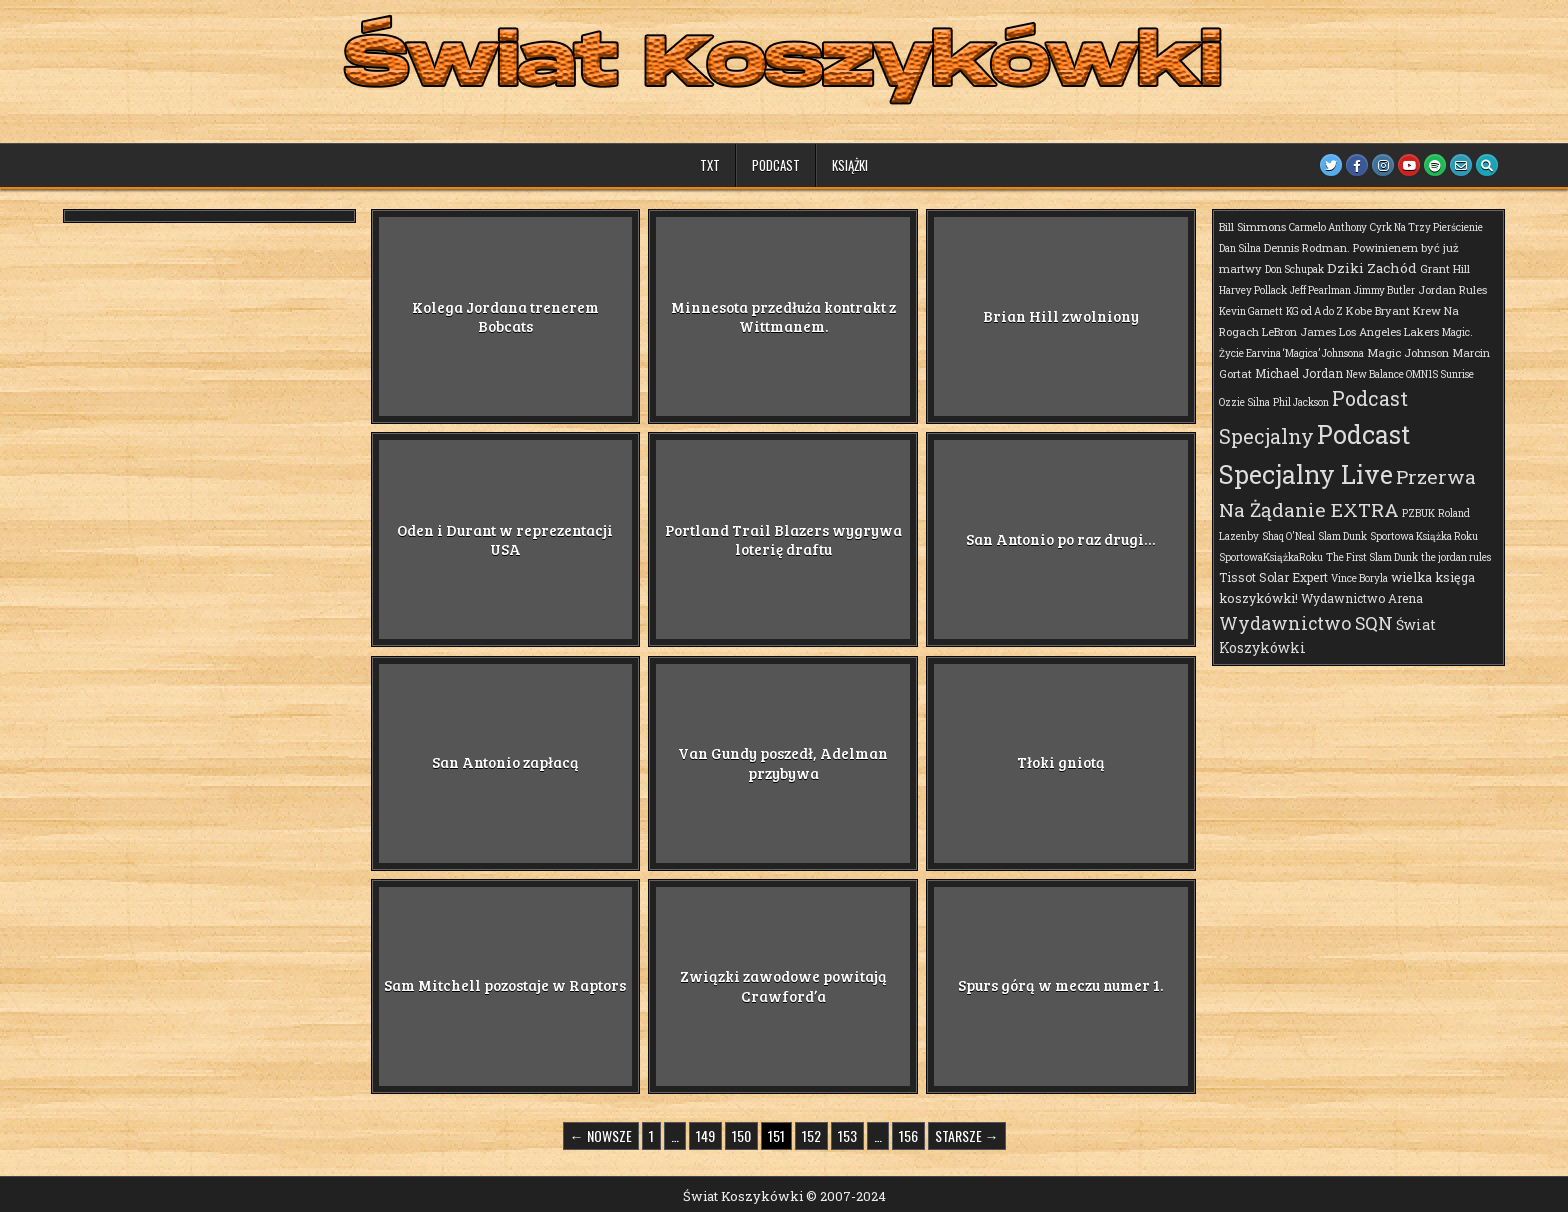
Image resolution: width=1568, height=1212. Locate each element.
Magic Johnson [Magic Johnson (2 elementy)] (1408, 352)
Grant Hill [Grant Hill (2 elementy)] (1445, 268)
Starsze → (967, 1135)
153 (847, 1135)
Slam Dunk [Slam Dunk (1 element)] (1342, 536)
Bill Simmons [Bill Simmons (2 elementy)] (1252, 226)
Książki (850, 165)
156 (908, 1135)
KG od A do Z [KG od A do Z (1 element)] (1314, 311)
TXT (710, 165)
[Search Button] (1487, 165)
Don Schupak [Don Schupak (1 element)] (1294, 269)
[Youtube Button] (1409, 165)
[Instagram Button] (1383, 165)
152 (811, 1135)
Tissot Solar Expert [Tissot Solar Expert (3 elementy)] (1273, 577)
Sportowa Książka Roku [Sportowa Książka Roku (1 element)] (1424, 536)
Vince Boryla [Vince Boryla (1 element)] (1359, 578)
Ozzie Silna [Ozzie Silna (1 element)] (1244, 402)
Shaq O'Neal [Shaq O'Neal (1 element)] (1288, 536)
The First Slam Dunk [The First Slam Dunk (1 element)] (1372, 557)
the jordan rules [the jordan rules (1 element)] (1456, 557)
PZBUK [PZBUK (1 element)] (1418, 513)
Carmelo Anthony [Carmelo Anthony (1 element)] (1328, 227)
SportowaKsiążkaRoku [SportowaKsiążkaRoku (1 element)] (1271, 557)
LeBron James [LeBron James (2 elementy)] (1299, 331)
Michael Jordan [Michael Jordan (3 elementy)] (1299, 373)
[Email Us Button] (1461, 165)
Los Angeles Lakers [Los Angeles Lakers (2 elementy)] (1389, 331)
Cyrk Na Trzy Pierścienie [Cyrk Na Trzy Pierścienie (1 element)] (1426, 227)
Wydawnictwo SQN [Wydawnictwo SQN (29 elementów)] (1306, 623)
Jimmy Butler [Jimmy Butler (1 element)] (1384, 290)
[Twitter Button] (1331, 165)
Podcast (776, 165)
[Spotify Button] (1435, 165)
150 (741, 1135)
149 (705, 1135)
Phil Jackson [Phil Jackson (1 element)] (1301, 402)
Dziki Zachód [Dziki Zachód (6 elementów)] (1372, 268)
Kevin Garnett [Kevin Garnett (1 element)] (1251, 311)
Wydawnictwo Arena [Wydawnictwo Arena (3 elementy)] (1362, 598)
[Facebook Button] (1357, 165)
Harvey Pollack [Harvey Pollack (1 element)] (1253, 290)
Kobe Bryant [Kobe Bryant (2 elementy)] (1378, 310)
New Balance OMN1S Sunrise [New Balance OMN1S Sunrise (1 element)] (1410, 374)
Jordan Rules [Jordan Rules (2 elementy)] (1452, 289)
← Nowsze (601, 1135)
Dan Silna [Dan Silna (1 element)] (1240, 248)
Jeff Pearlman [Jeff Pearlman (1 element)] (1320, 290)
